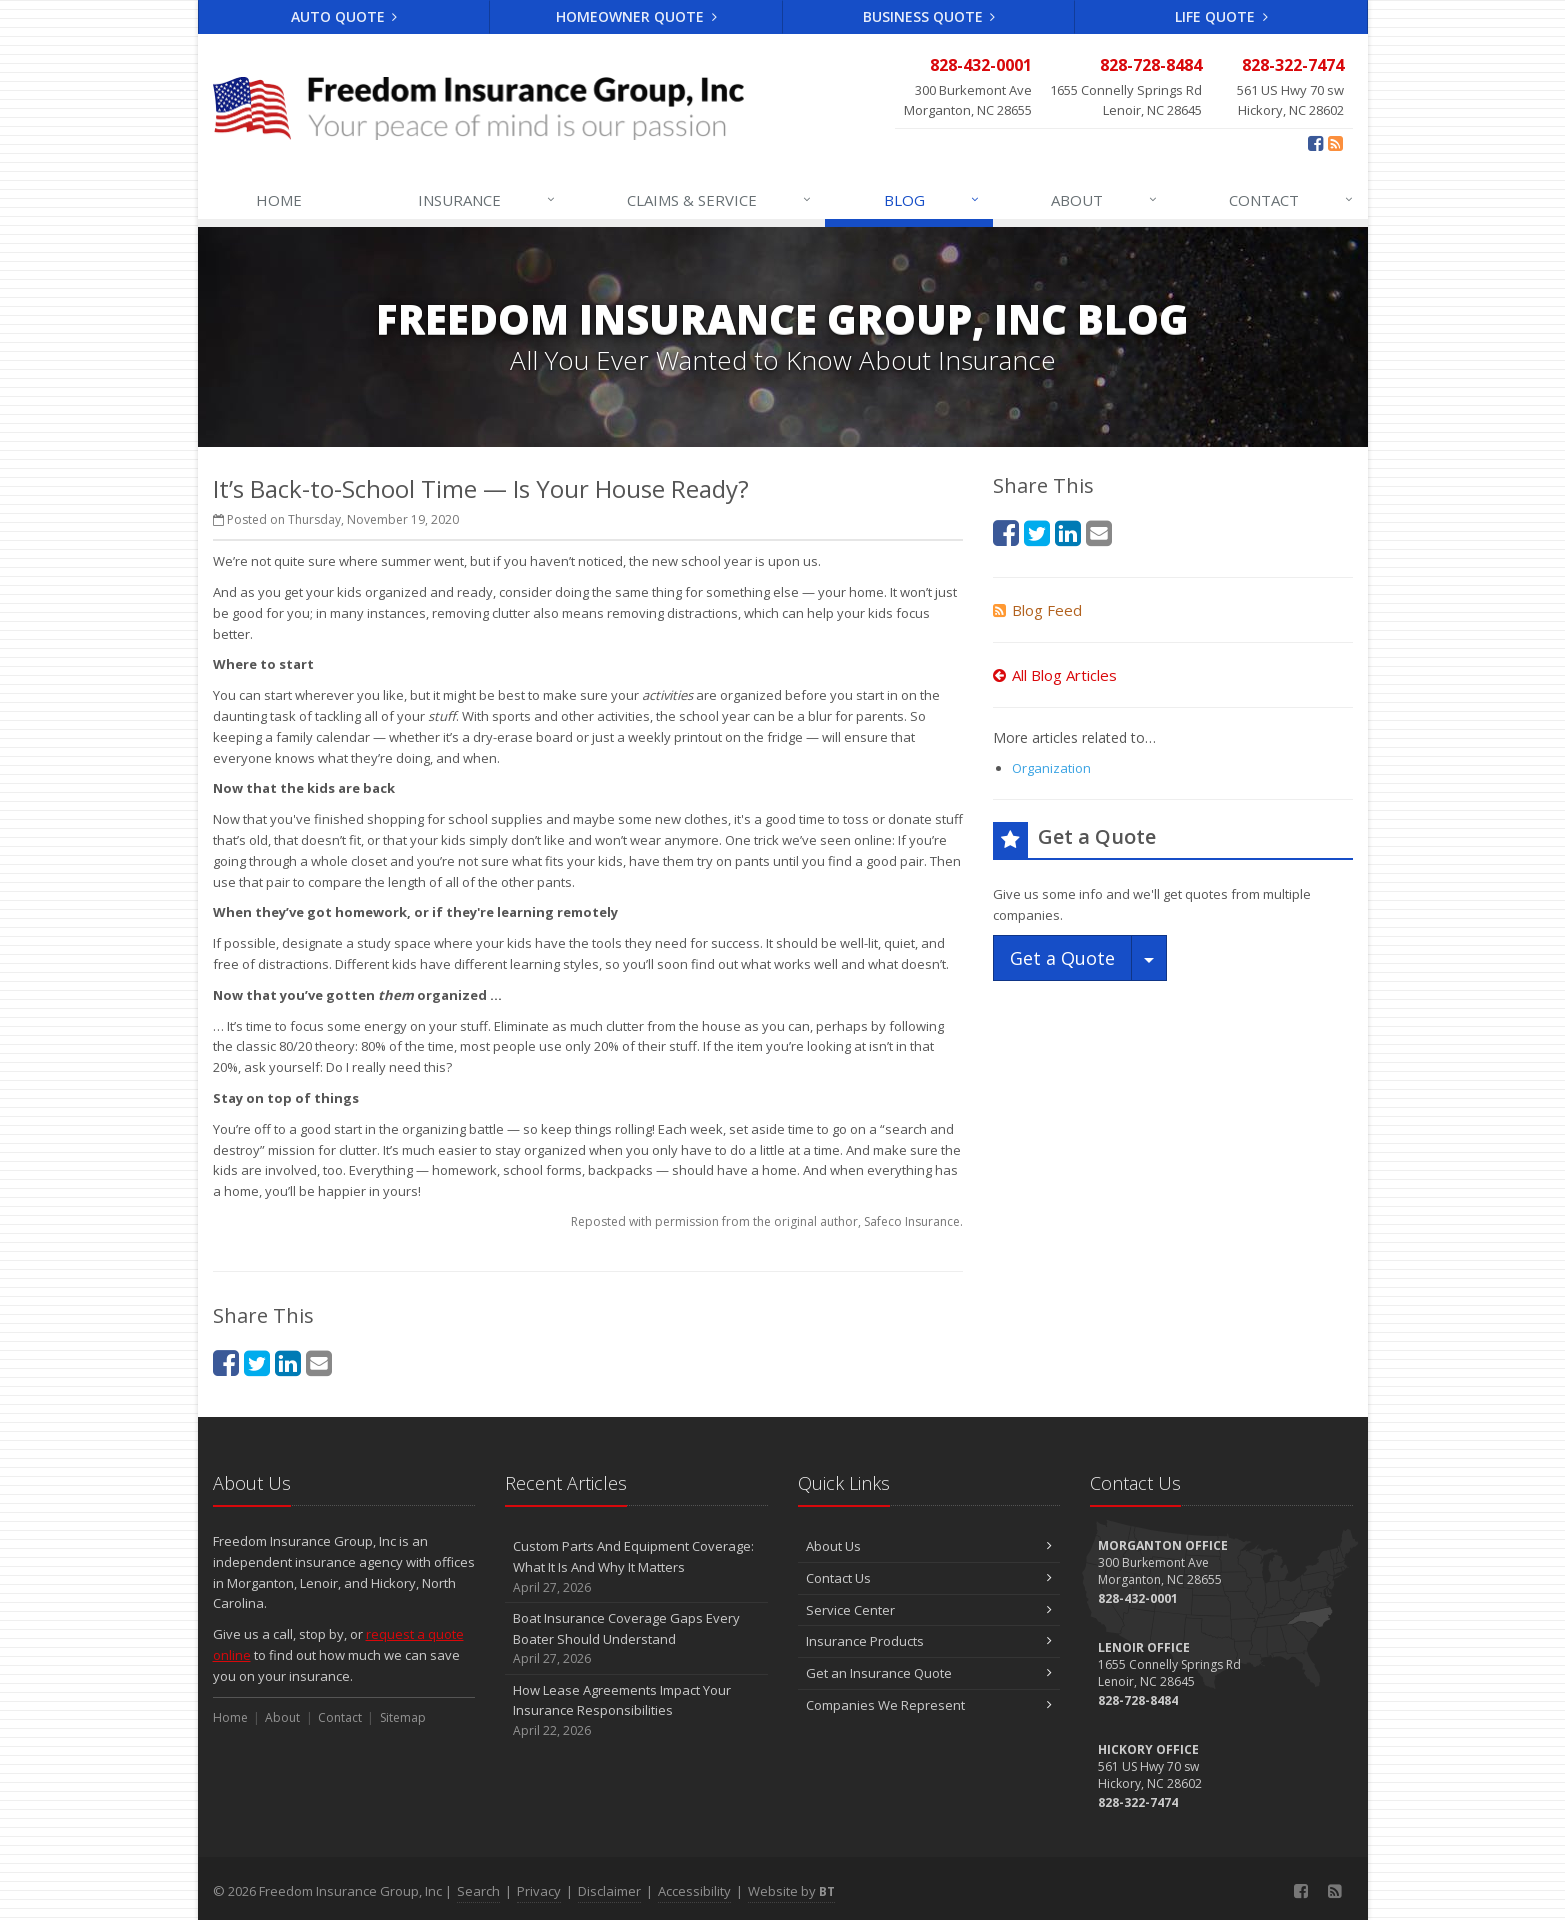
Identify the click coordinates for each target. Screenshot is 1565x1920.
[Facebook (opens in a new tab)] (1315, 143)
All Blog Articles (1055, 675)
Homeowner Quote (636, 16)
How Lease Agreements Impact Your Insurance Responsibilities (636, 1711)
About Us (929, 1546)
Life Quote (1221, 16)
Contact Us (929, 1578)
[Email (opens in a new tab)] (319, 1362)
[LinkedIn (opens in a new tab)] (288, 1362)
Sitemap (403, 1717)
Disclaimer (609, 1891)
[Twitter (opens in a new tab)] (257, 1362)
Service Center (929, 1610)
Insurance (487, 200)
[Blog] (1335, 143)
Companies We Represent (929, 1705)
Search (478, 1891)
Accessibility (694, 1891)
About (1105, 200)
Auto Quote (344, 16)
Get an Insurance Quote (929, 1673)
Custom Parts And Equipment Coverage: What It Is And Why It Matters (636, 1567)
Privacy (539, 1891)
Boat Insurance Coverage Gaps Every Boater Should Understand (636, 1639)
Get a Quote (1062, 958)
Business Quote (929, 16)
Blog (932, 200)
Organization (1051, 768)
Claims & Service (720, 200)
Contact (1292, 200)
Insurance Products (929, 1641)
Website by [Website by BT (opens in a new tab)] (791, 1891)
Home (279, 200)
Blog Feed (1037, 610)
